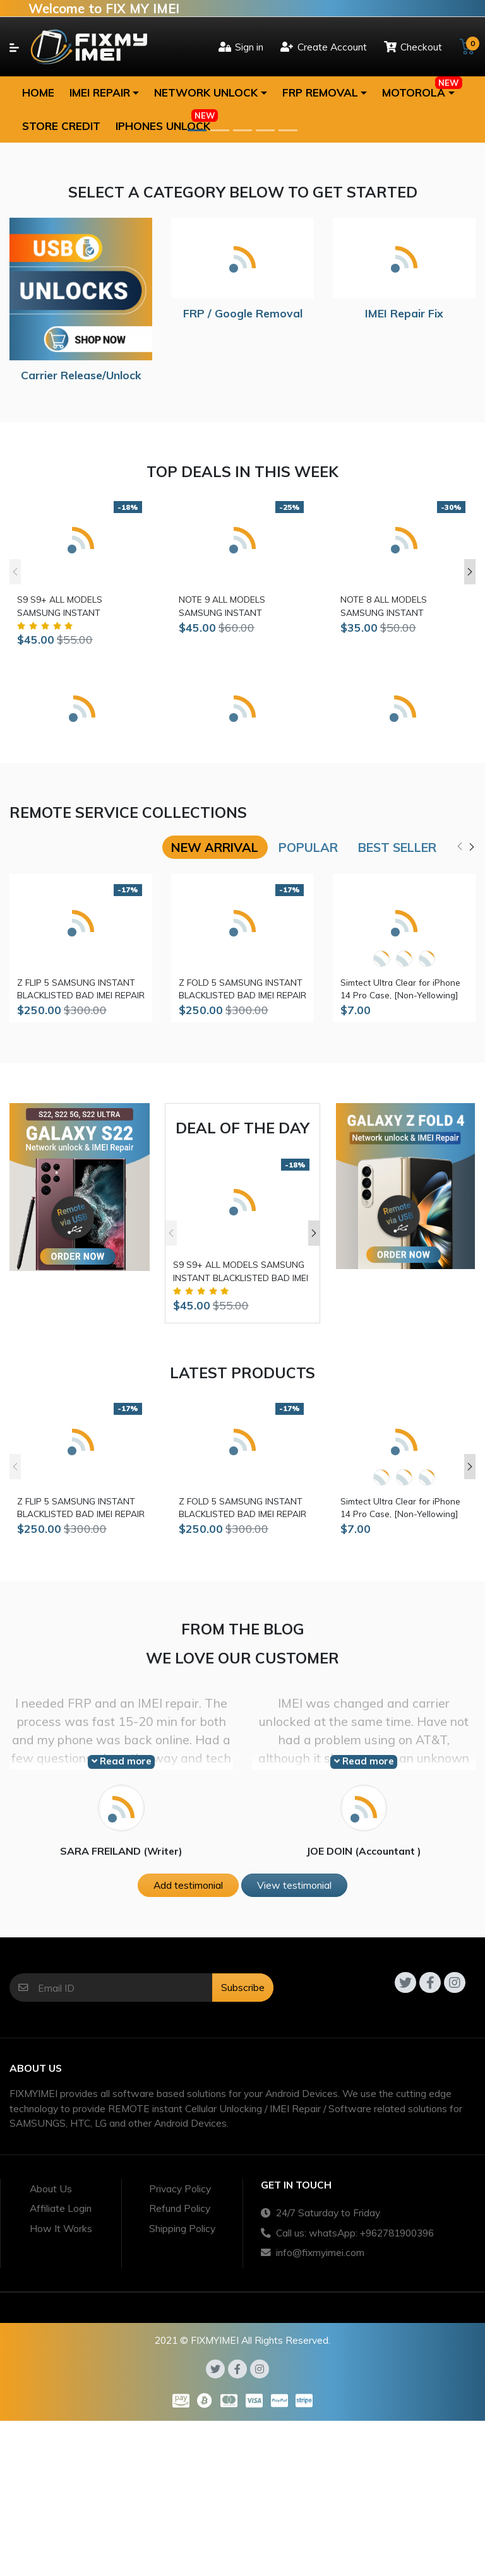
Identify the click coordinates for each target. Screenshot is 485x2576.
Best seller (397, 847)
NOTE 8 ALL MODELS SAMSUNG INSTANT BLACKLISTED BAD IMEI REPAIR (404, 606)
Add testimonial (188, 1885)
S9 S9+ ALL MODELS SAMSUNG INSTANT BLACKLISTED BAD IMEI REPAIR (81, 606)
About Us (51, 2188)
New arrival (214, 847)
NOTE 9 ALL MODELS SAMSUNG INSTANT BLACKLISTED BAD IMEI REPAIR (242, 606)
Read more (122, 1761)
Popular (308, 847)
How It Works (61, 2228)
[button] (104, 92)
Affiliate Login (61, 2208)
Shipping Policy (182, 2228)
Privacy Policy (180, 2188)
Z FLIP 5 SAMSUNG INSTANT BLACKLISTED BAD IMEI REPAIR (81, 988)
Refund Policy (179, 2208)
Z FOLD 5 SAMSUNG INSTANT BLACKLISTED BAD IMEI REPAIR (242, 988)
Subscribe (243, 1987)
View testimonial (294, 1885)
